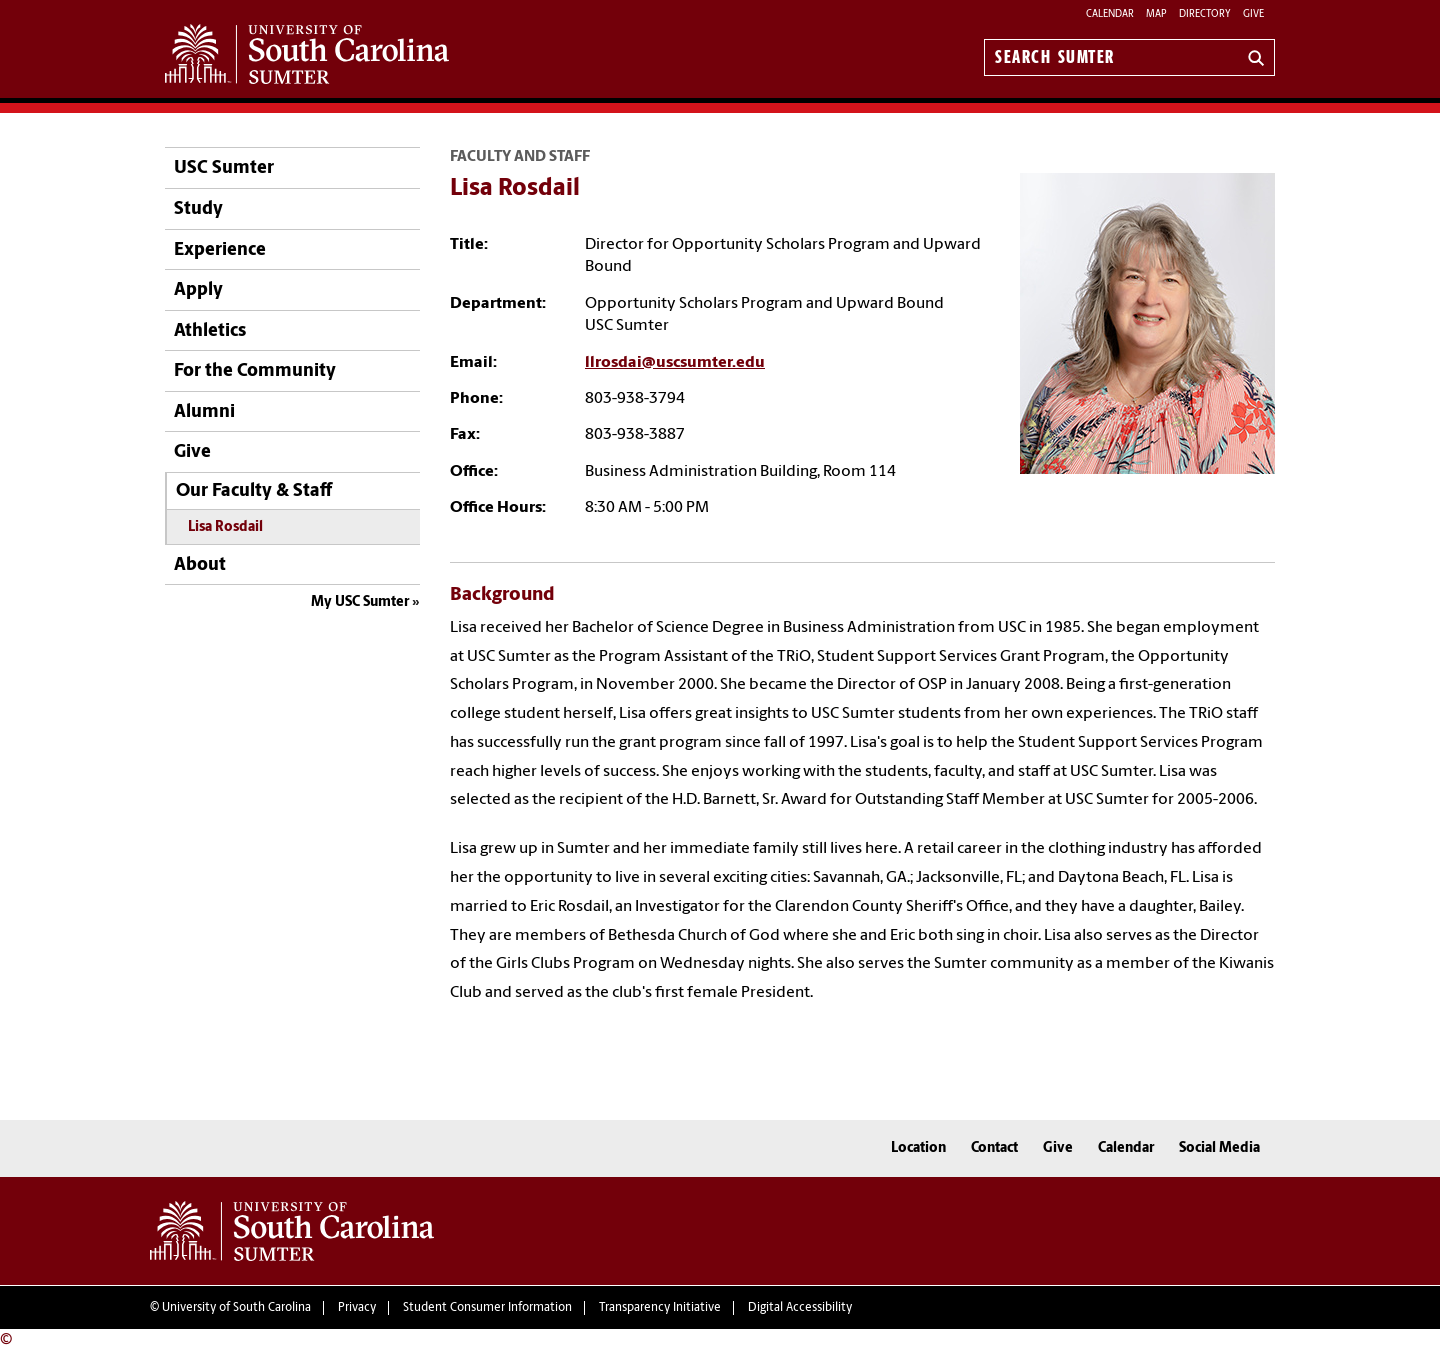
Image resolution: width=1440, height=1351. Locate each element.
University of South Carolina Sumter (292, 1231)
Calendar (1110, 14)
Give (1253, 14)
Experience (220, 250)
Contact (994, 1148)
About (200, 565)
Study (198, 209)
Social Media (1219, 1148)
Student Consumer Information (487, 1308)
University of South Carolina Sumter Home (307, 54)
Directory (1205, 14)
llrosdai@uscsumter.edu (675, 363)
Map (1156, 14)
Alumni (204, 412)
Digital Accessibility (800, 1308)
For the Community (255, 371)
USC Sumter (224, 168)
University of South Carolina (236, 1308)
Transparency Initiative (660, 1308)
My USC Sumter (360, 602)
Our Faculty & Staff (254, 491)
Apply (198, 290)
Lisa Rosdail (225, 527)
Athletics (210, 331)
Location (918, 1148)
